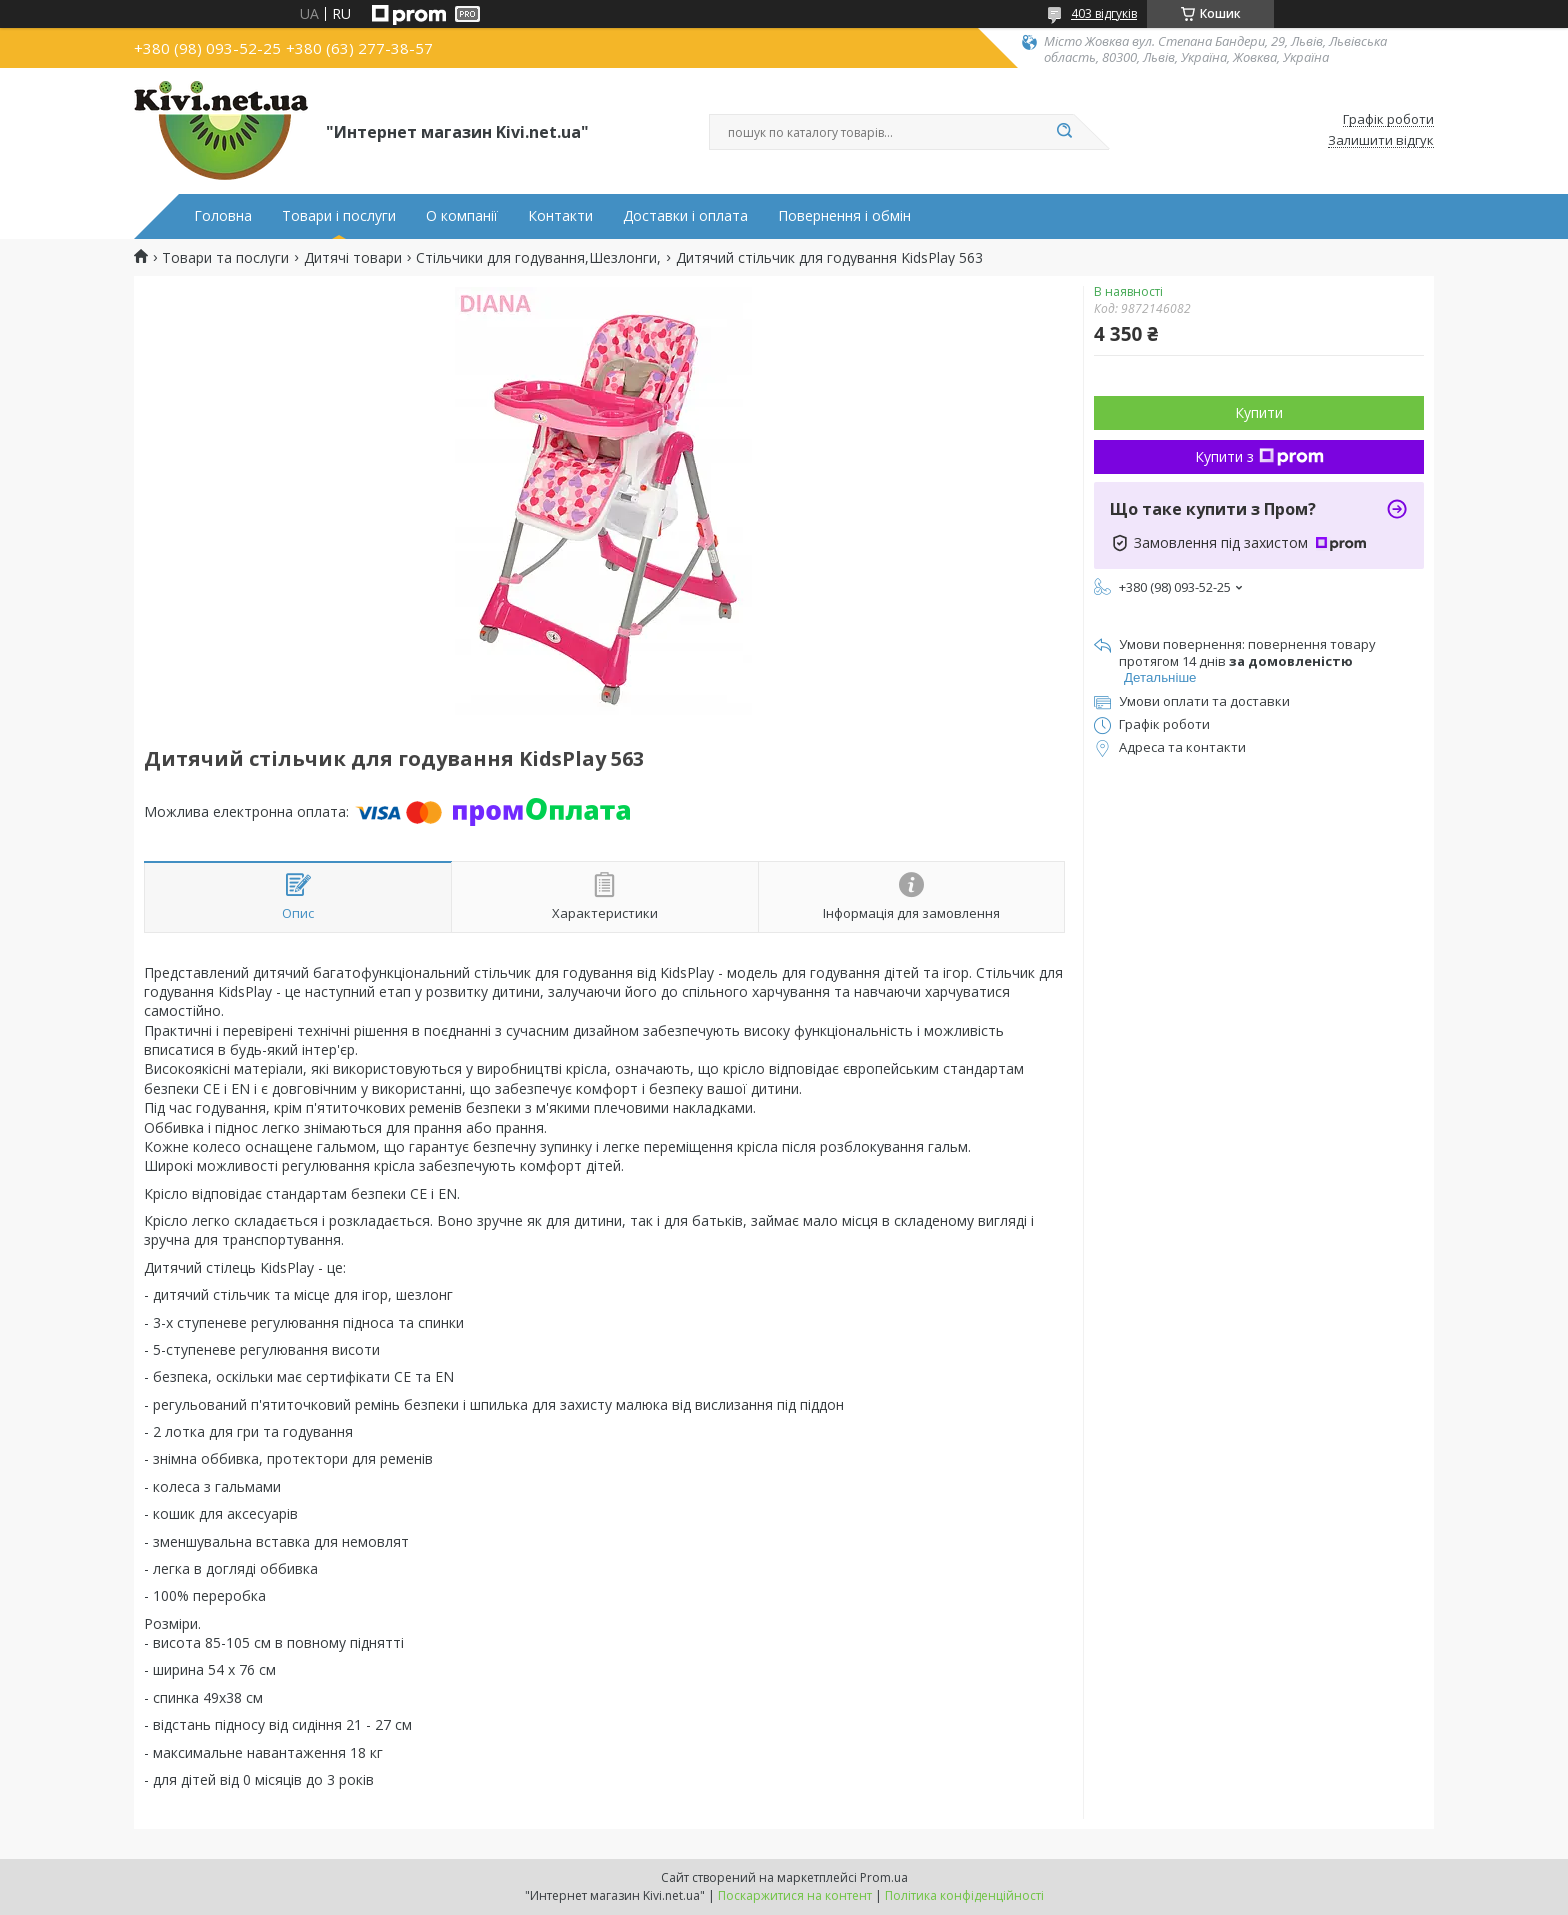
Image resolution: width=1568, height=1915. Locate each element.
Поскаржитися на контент (795, 1895)
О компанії (462, 216)
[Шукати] (1064, 132)
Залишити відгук (1381, 141)
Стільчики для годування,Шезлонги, (538, 258)
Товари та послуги (225, 258)
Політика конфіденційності (964, 1895)
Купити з (1259, 456)
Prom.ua (884, 1877)
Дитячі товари (353, 258)
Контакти (560, 216)
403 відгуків (1104, 13)
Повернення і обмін (844, 216)
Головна (223, 216)
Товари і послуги (339, 216)
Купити (1259, 412)
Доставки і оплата (685, 216)
